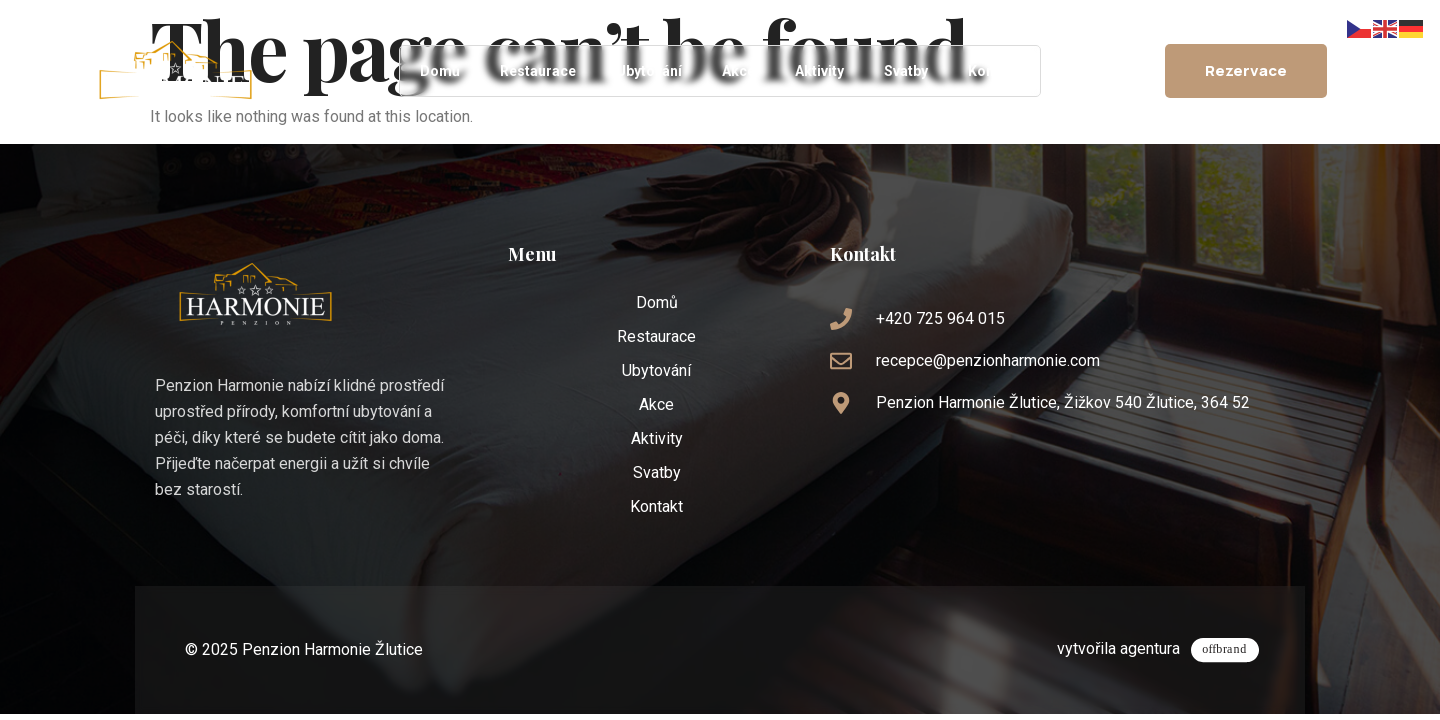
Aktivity (819, 71)
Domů (440, 71)
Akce (738, 71)
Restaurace (538, 71)
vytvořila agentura (1131, 641)
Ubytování (649, 71)
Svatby (906, 71)
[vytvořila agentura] (1231, 643)
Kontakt (994, 71)
